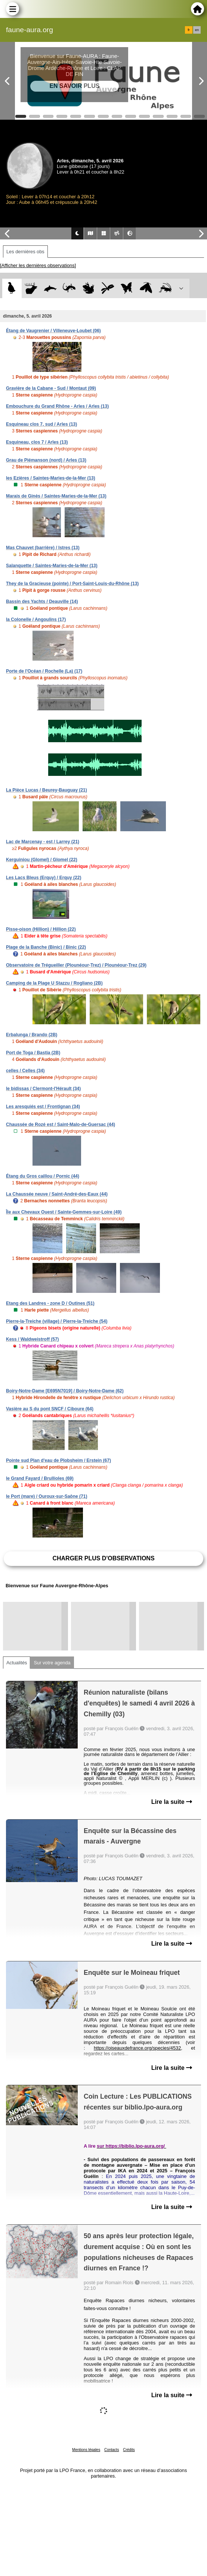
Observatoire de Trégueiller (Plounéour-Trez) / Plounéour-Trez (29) (76, 965)
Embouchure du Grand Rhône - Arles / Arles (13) (57, 406)
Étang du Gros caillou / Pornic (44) (42, 1176)
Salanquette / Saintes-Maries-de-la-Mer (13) (52, 565)
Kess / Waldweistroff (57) (32, 1339)
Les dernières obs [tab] (25, 251)
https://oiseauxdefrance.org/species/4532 (137, 2048)
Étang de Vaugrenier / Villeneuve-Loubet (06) (53, 330)
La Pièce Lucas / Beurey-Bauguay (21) (46, 790)
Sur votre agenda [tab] (52, 1662)
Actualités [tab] (16, 1662)
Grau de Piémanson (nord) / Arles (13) (46, 460)
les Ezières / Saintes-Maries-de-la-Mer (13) (50, 478)
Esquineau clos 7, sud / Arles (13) (41, 424)
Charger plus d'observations (103, 1558)
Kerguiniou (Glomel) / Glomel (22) (41, 859)
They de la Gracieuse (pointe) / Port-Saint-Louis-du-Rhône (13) (72, 583)
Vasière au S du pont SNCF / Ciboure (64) (49, 1408)
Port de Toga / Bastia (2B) (33, 1052)
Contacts (111, 2450)
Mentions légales (86, 2450)
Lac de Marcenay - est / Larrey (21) (42, 841)
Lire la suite (171, 1801)
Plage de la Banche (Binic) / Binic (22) (46, 947)
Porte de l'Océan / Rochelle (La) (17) (44, 671)
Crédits (129, 2450)
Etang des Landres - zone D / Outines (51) (50, 1303)
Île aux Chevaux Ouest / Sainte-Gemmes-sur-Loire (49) (63, 1212)
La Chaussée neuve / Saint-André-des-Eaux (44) (57, 1194)
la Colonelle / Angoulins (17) (36, 619)
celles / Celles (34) (25, 1070)
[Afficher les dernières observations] (38, 265)
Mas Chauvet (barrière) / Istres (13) (43, 547)
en (197, 30)
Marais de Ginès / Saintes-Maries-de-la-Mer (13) (56, 496)
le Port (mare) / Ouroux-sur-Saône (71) (46, 1496)
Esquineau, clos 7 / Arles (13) (37, 442)
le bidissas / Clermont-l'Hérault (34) (43, 1088)
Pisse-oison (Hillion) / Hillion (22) (41, 929)
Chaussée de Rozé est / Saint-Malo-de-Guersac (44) (60, 1124)
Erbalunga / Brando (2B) (31, 1034)
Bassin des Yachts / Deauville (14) (42, 601)
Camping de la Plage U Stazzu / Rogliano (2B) (54, 983)
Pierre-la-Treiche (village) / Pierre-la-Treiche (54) (56, 1321)
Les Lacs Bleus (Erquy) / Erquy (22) (43, 877)
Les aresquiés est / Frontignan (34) (43, 1106)
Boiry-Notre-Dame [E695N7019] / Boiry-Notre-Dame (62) (65, 1390)
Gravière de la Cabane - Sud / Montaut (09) (51, 388)
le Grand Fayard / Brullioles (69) (40, 1478)
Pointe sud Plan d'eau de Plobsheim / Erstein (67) (58, 1460)
